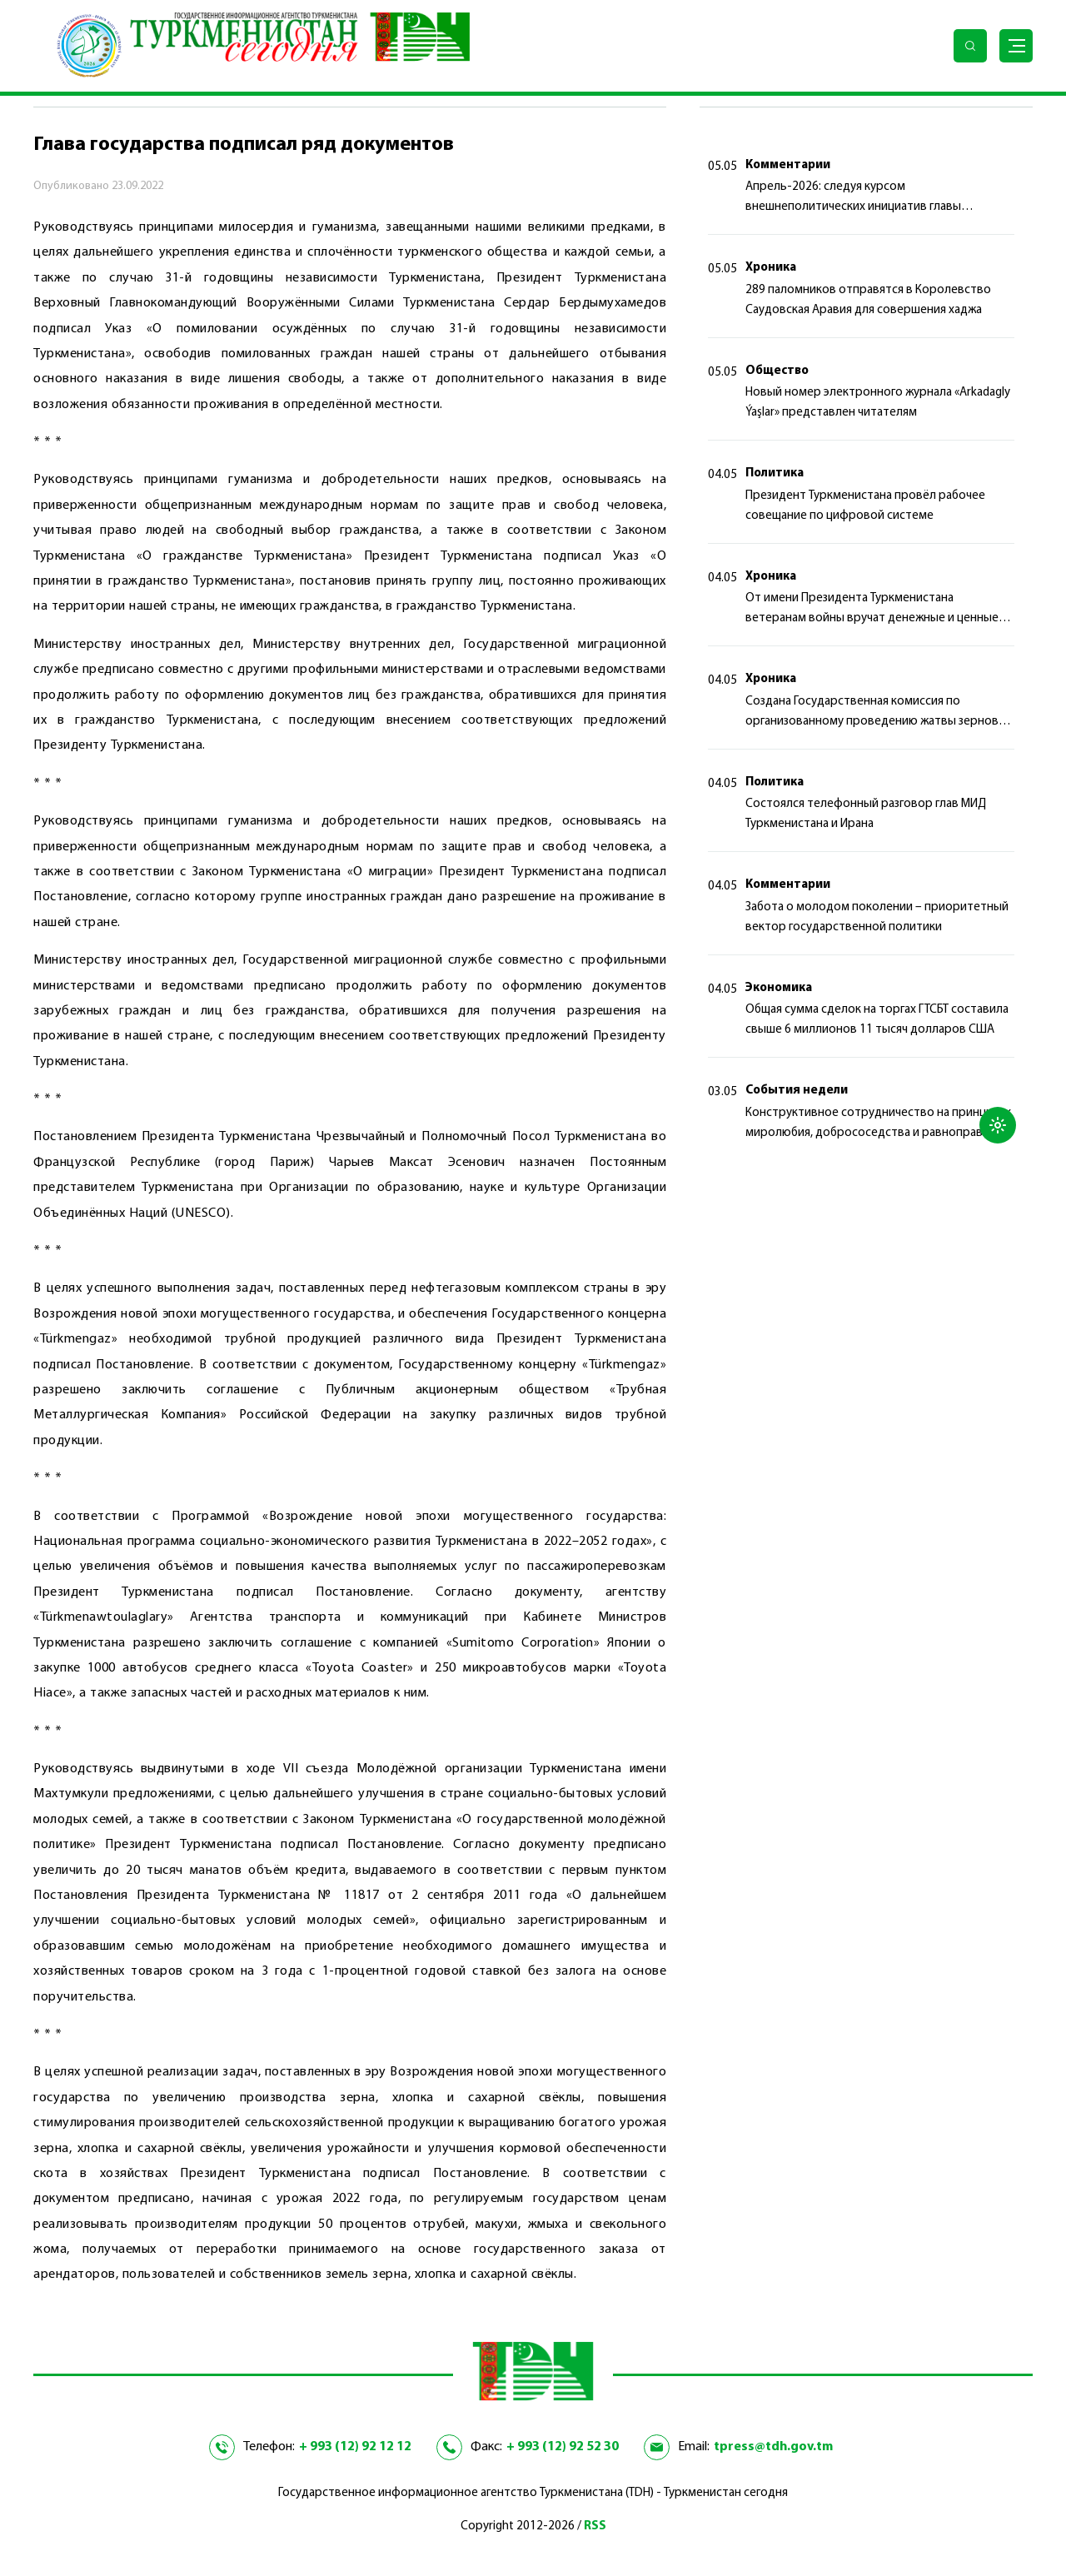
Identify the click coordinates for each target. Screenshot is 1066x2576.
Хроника (770, 268)
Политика (774, 473)
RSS (595, 2526)
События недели (796, 1090)
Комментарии (787, 165)
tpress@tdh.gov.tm (773, 2447)
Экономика (778, 988)
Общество (777, 371)
